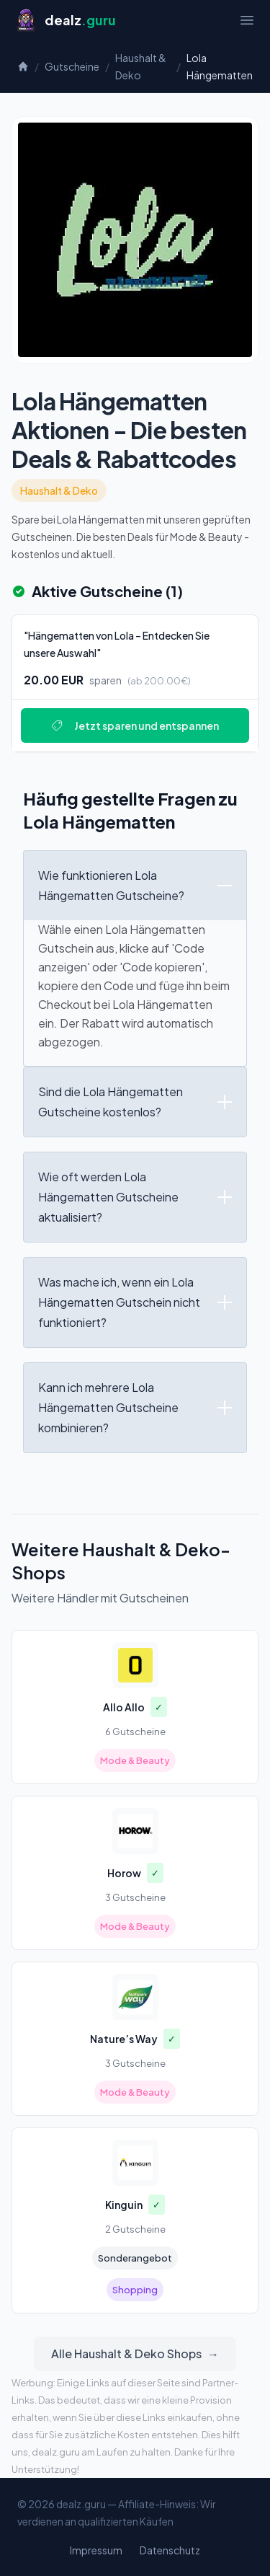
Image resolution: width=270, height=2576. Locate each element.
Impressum (96, 2550)
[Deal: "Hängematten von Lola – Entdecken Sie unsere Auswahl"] (135, 683)
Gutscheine (72, 66)
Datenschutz (170, 2550)
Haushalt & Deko (140, 66)
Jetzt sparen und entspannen (135, 725)
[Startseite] (65, 20)
